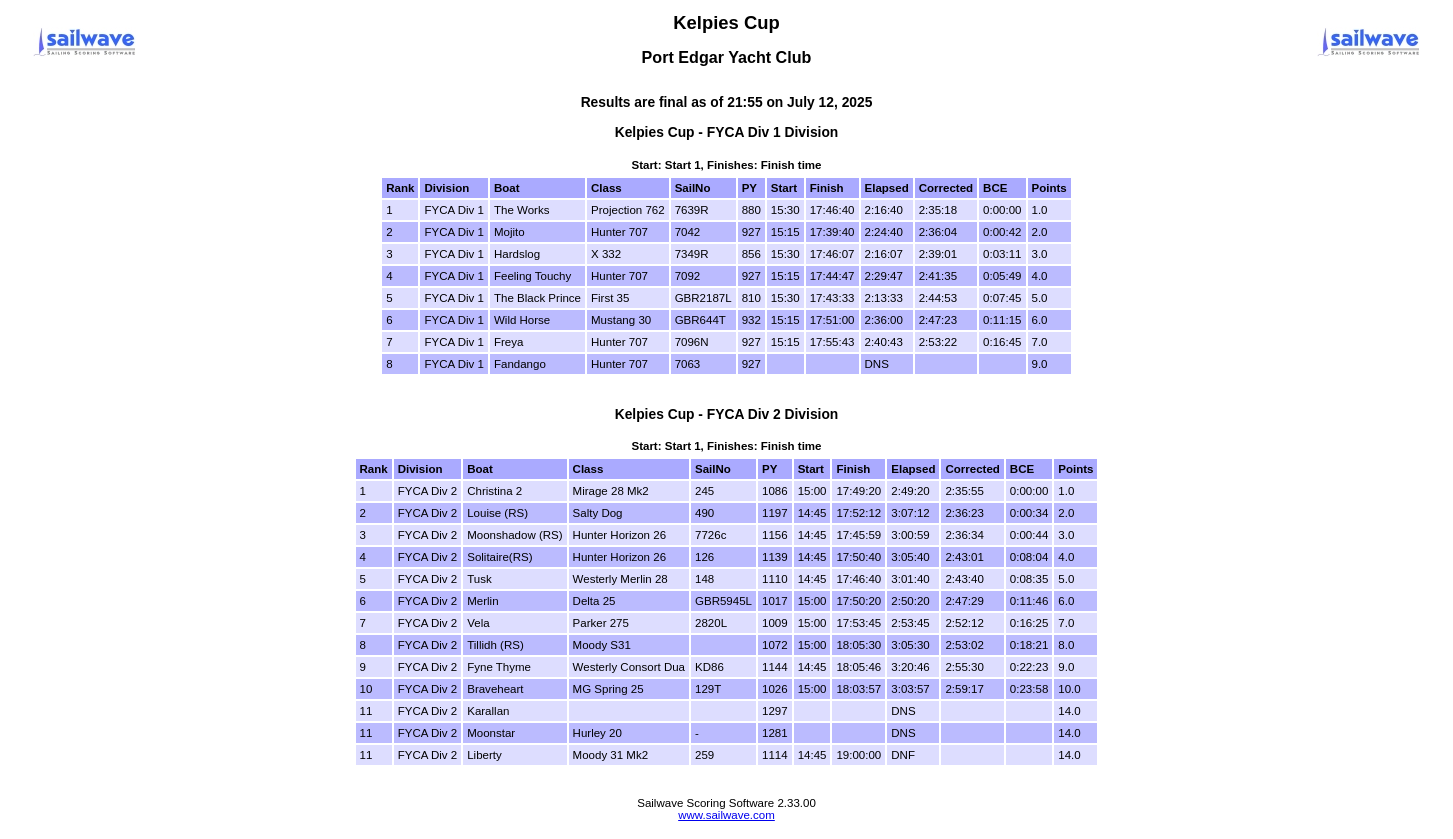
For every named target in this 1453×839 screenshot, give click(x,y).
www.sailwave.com (726, 815)
